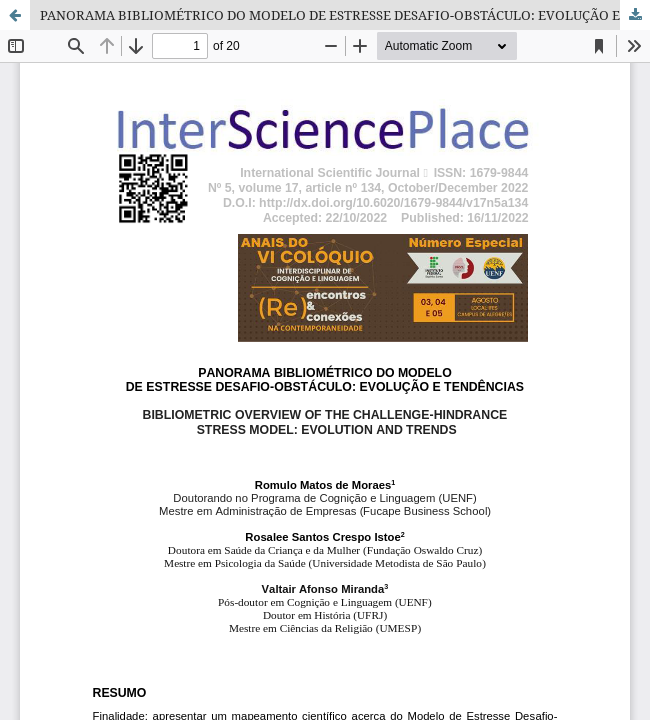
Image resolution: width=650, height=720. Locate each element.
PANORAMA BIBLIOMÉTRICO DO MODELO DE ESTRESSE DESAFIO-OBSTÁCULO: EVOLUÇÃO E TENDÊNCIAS (345, 15)
